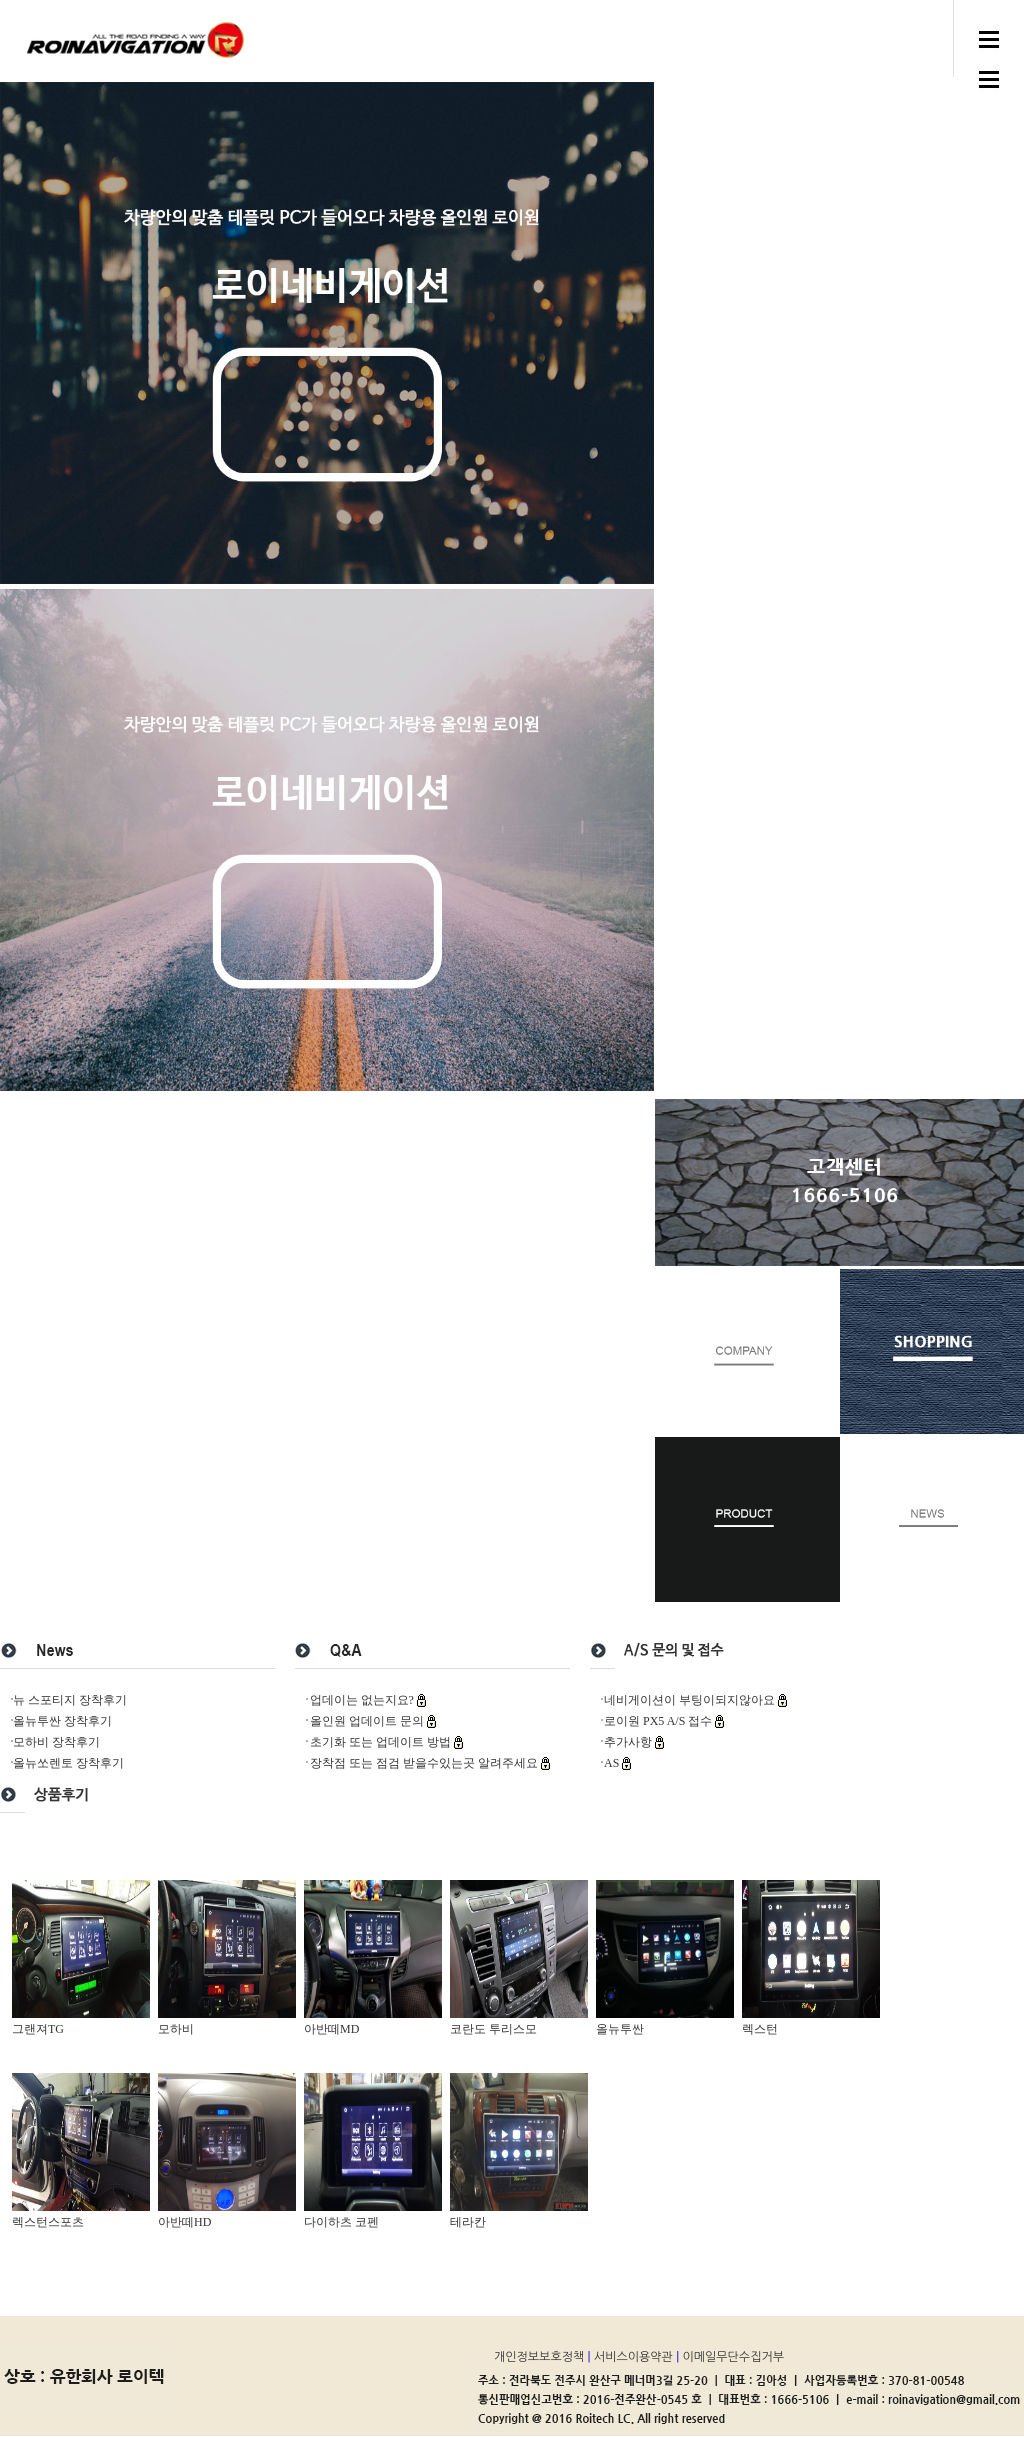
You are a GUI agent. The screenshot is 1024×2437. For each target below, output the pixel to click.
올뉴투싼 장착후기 (62, 1721)
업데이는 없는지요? (363, 1700)
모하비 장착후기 (56, 1742)
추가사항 (629, 1742)
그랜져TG (38, 2029)
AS (613, 1763)
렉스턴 (760, 2029)
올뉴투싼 (620, 2029)
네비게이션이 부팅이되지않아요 (691, 1700)
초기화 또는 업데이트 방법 (382, 1742)
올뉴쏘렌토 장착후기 (68, 1763)
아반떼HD (184, 2222)
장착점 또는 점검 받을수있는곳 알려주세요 (425, 1763)
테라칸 (468, 2222)
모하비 (176, 2029)
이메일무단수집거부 (734, 2357)
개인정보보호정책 (541, 2357)
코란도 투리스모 (493, 2029)
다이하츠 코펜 (341, 2222)
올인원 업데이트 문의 (368, 1721)
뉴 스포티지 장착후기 (70, 1700)
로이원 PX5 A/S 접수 (659, 1721)
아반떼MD (331, 2029)
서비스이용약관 (635, 2357)
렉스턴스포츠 (48, 2222)
